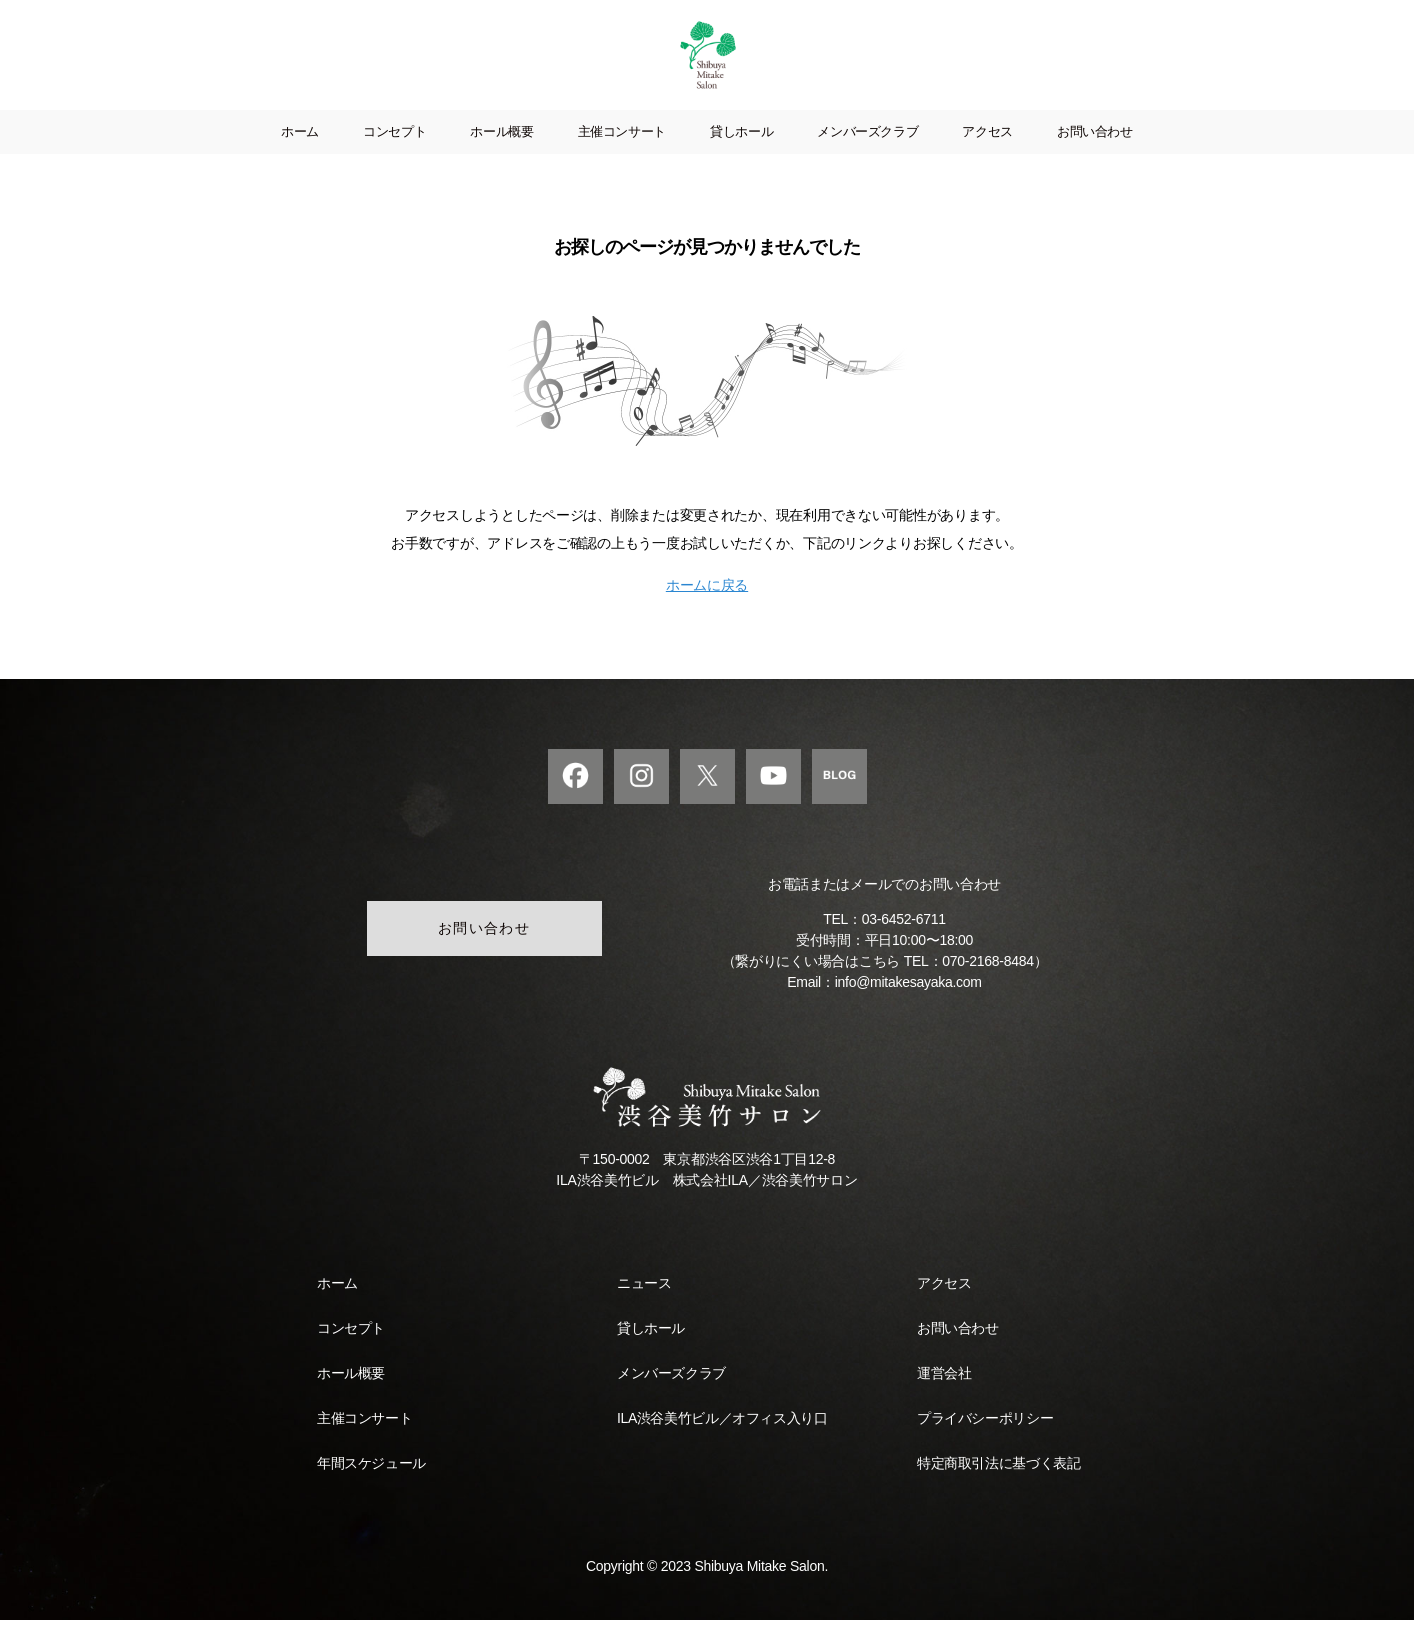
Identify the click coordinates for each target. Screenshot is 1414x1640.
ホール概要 (501, 151)
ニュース (644, 1303)
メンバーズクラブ (867, 151)
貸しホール (741, 151)
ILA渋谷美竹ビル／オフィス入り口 (722, 1438)
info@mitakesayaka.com (908, 1002)
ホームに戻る (707, 605)
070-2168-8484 (987, 981)
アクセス (987, 151)
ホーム (300, 151)
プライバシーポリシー (985, 1438)
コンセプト (394, 151)
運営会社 (944, 1393)
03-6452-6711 (904, 939)
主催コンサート (622, 151)
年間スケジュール (371, 1483)
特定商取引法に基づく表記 (998, 1483)
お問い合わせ (1095, 151)
